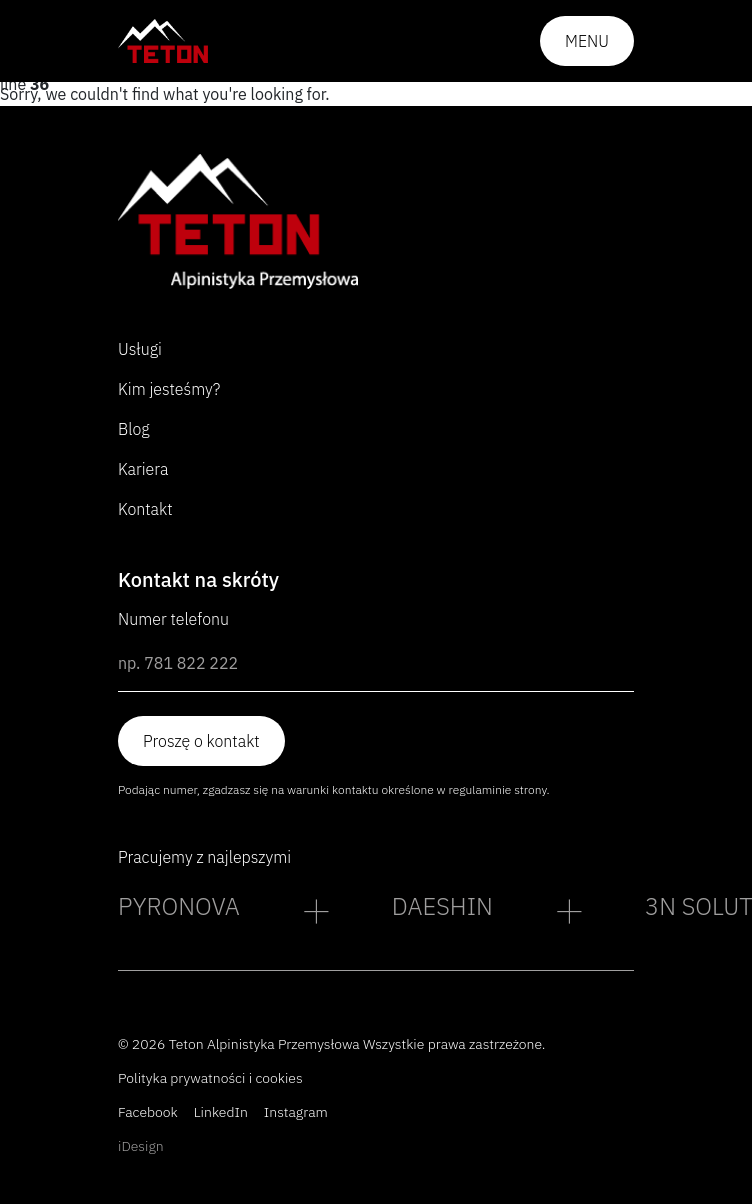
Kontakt (145, 509)
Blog (134, 429)
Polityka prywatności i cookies (210, 1078)
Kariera (143, 469)
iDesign (141, 1146)
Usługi (140, 349)
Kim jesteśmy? (169, 389)
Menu (587, 41)
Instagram (296, 1112)
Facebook (148, 1112)
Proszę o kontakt (201, 741)
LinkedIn (221, 1112)
